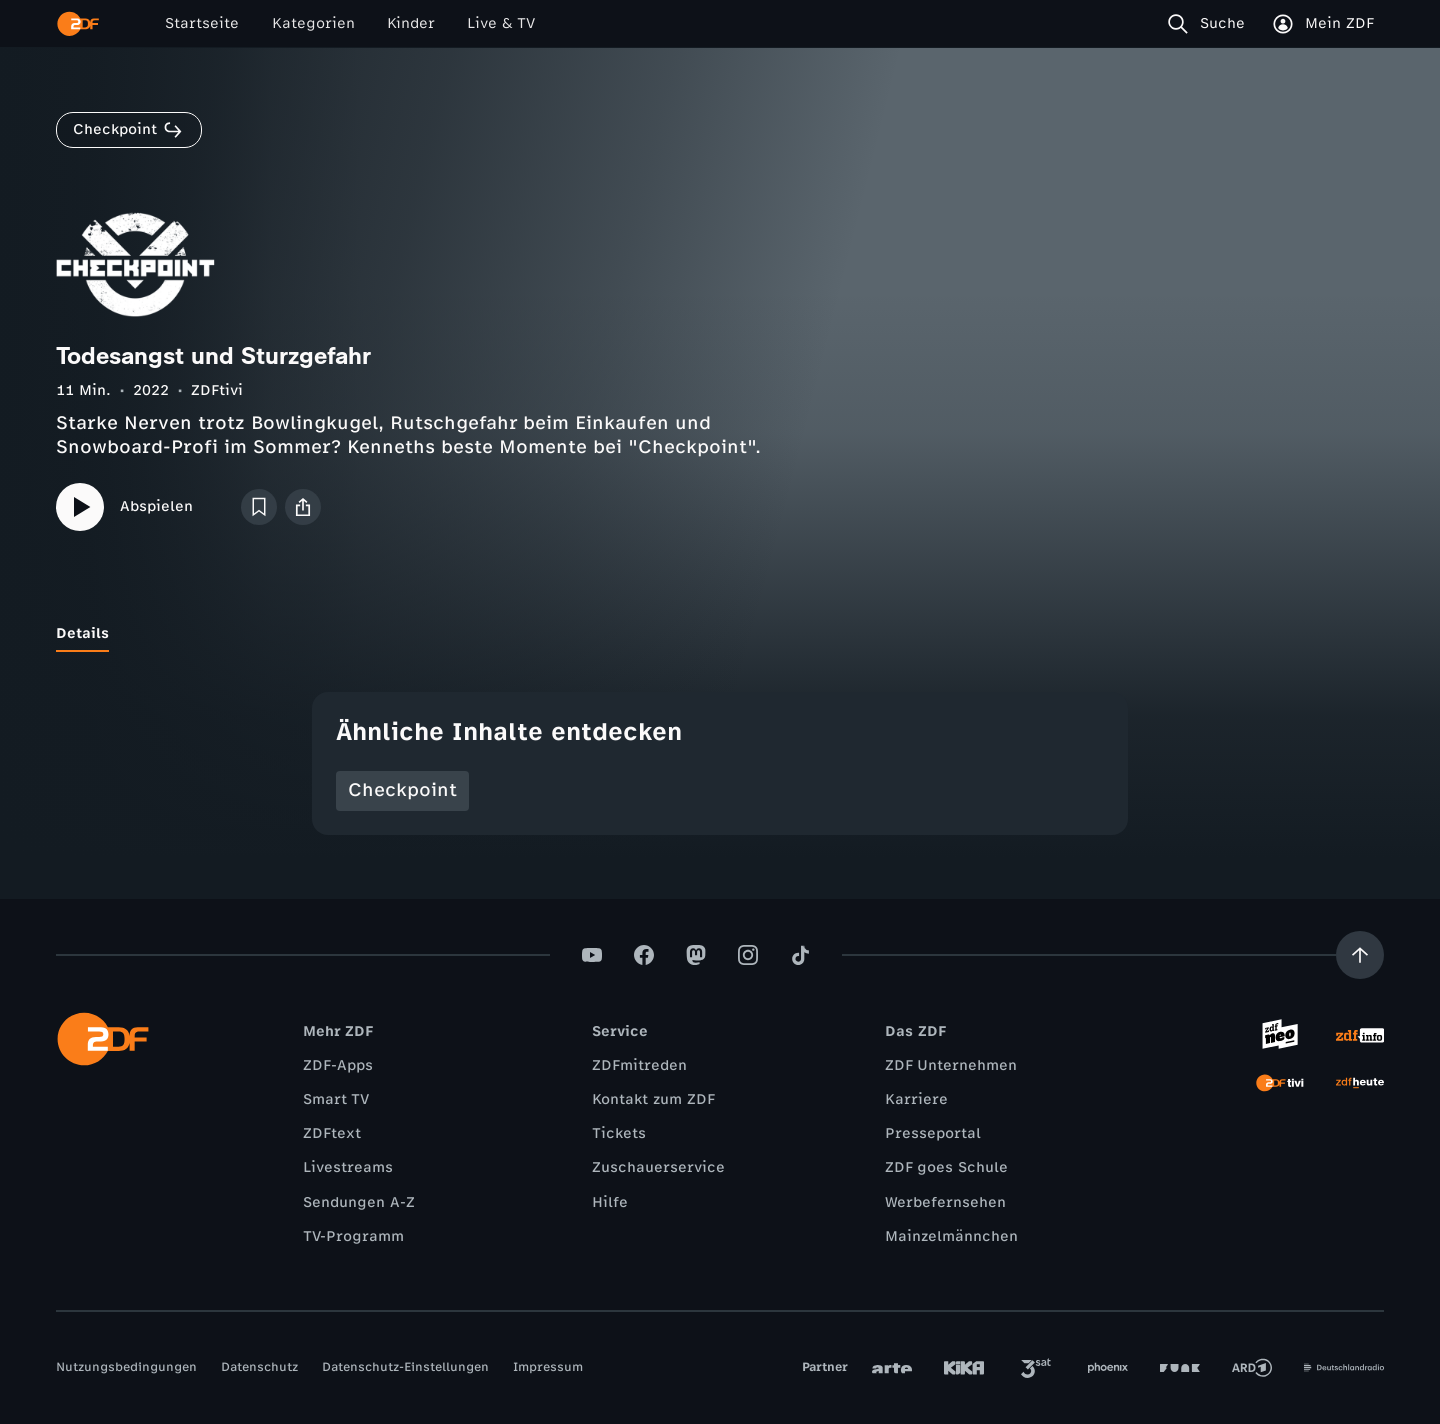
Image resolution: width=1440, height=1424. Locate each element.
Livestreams (348, 1167)
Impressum (548, 1367)
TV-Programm (353, 1236)
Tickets (619, 1133)
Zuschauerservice (658, 1167)
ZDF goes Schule (946, 1167)
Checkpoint (402, 790)
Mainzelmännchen (951, 1236)
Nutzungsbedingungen (126, 1367)
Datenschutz (259, 1367)
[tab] (82, 634)
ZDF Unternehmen (951, 1065)
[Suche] (1210, 24)
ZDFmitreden (639, 1065)
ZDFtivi (217, 390)
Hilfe (610, 1202)
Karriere (916, 1099)
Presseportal (933, 1133)
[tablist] (720, 634)
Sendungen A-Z (359, 1202)
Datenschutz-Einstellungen (405, 1367)
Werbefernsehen (945, 1202)
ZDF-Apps (338, 1065)
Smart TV (336, 1099)
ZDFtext (332, 1133)
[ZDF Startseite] (78, 24)
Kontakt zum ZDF (653, 1099)
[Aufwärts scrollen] (1360, 955)
